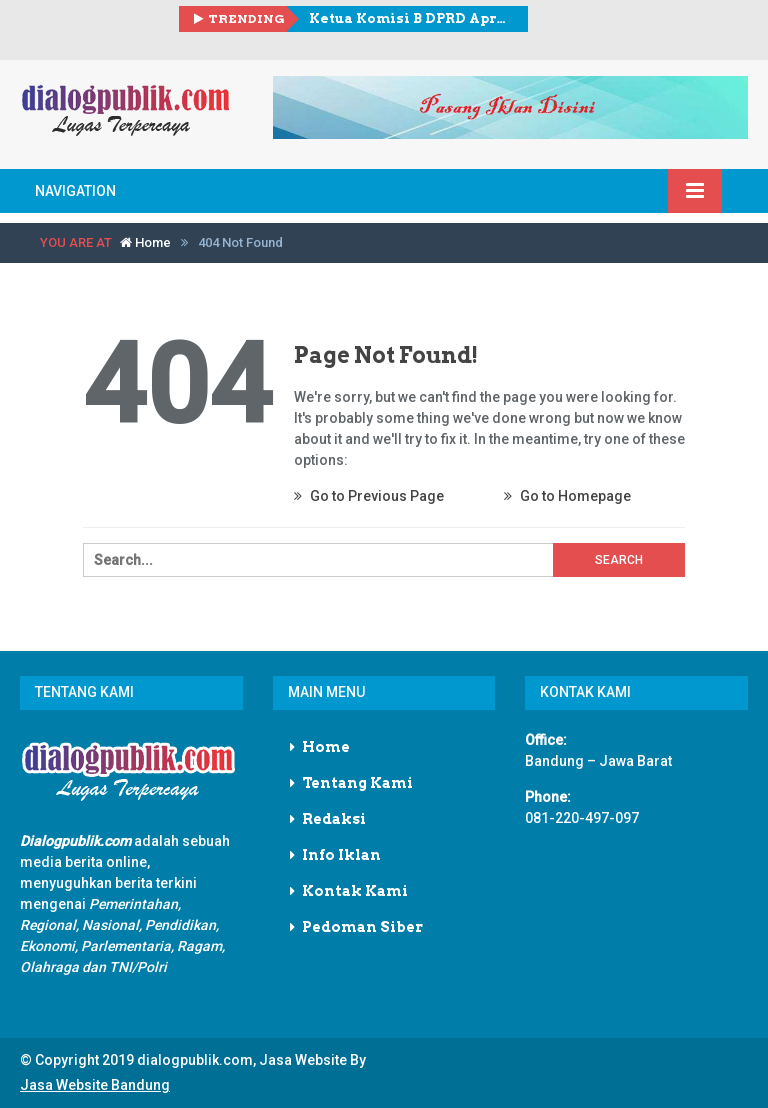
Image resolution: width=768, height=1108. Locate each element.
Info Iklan (341, 855)
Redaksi (334, 819)
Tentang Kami (357, 783)
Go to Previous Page (369, 496)
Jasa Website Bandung (95, 1085)
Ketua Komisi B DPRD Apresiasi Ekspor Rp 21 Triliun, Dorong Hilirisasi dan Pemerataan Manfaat (411, 18)
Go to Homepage (567, 496)
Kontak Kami (355, 891)
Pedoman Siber (362, 927)
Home (145, 242)
